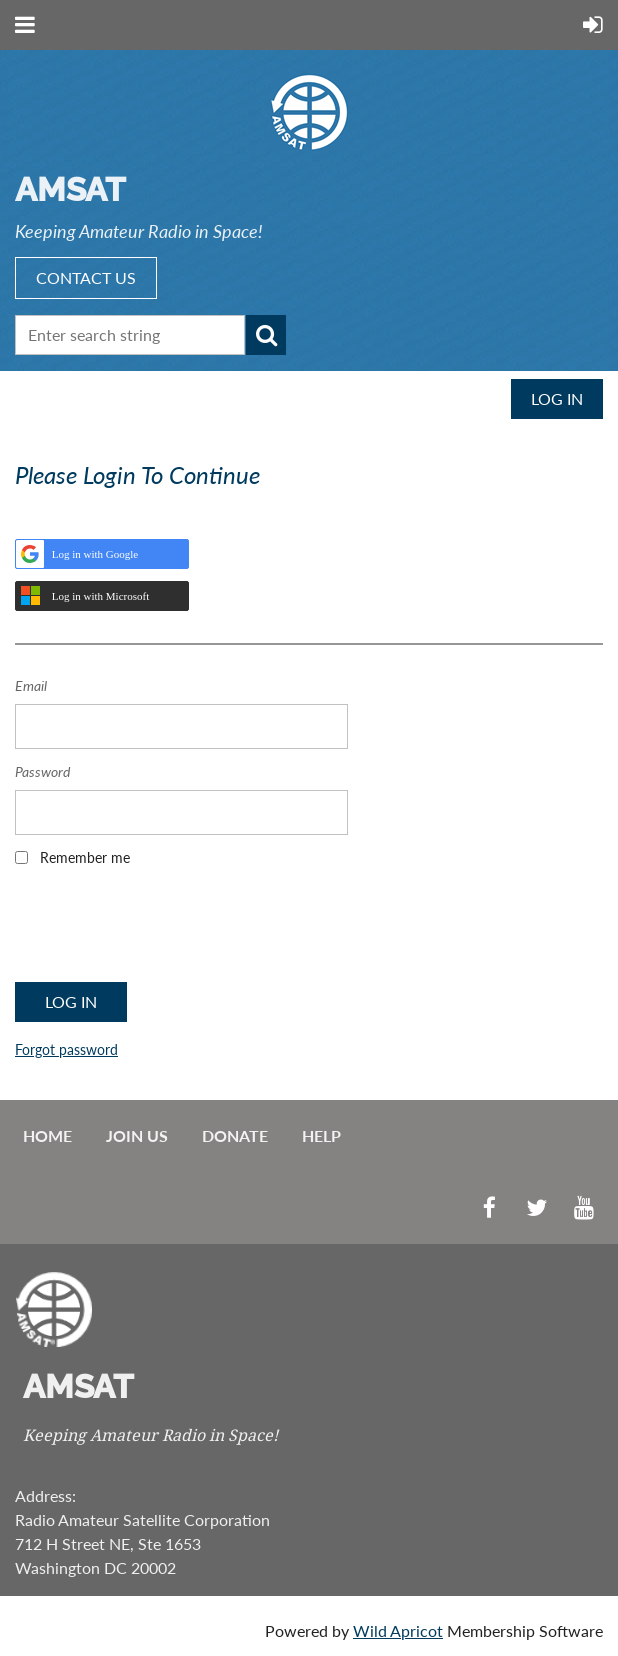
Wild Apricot (398, 1630)
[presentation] (167, 931)
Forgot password (66, 1049)
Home (47, 1135)
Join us (137, 1135)
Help (321, 1135)
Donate (235, 1135)
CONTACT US (86, 277)
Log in (557, 398)
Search (266, 335)
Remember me (85, 857)
